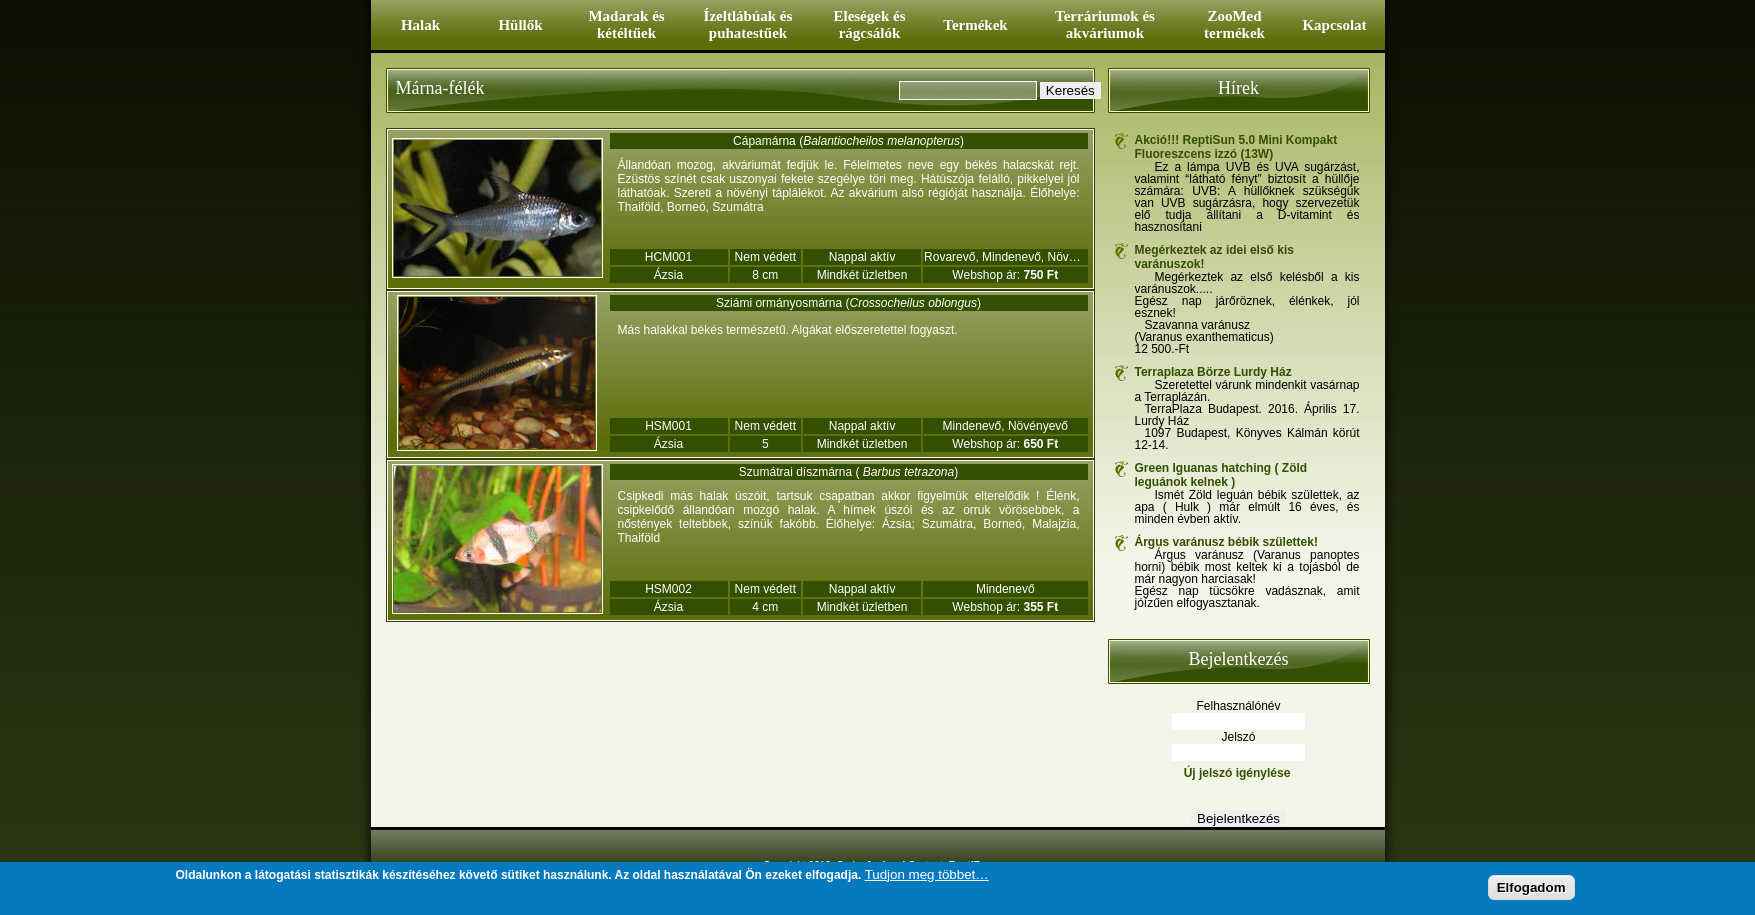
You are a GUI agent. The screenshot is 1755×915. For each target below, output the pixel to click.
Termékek (975, 25)
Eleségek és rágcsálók (869, 24)
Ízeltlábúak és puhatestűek (748, 24)
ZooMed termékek (1234, 24)
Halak (420, 25)
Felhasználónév (1238, 706)
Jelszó (1238, 737)
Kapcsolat (1334, 25)
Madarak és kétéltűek (626, 24)
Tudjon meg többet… (927, 874)
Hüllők (520, 25)
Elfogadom (1531, 887)
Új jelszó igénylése (1237, 773)
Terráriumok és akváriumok (1105, 24)
